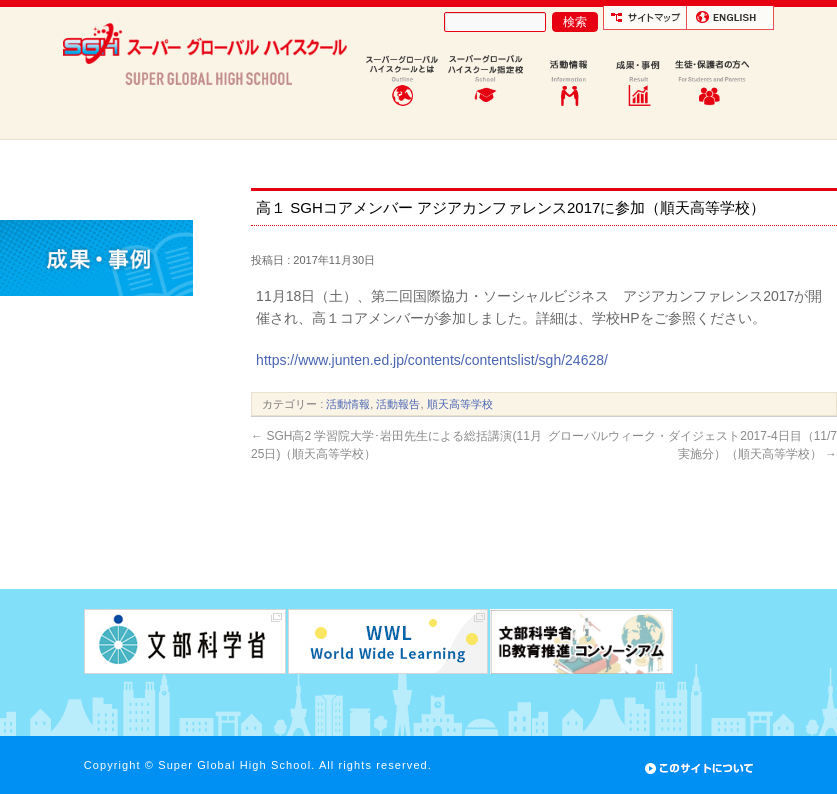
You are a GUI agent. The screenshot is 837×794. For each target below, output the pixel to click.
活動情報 (348, 404)
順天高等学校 (460, 404)
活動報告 (398, 404)
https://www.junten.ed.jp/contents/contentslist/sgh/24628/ (432, 360)
